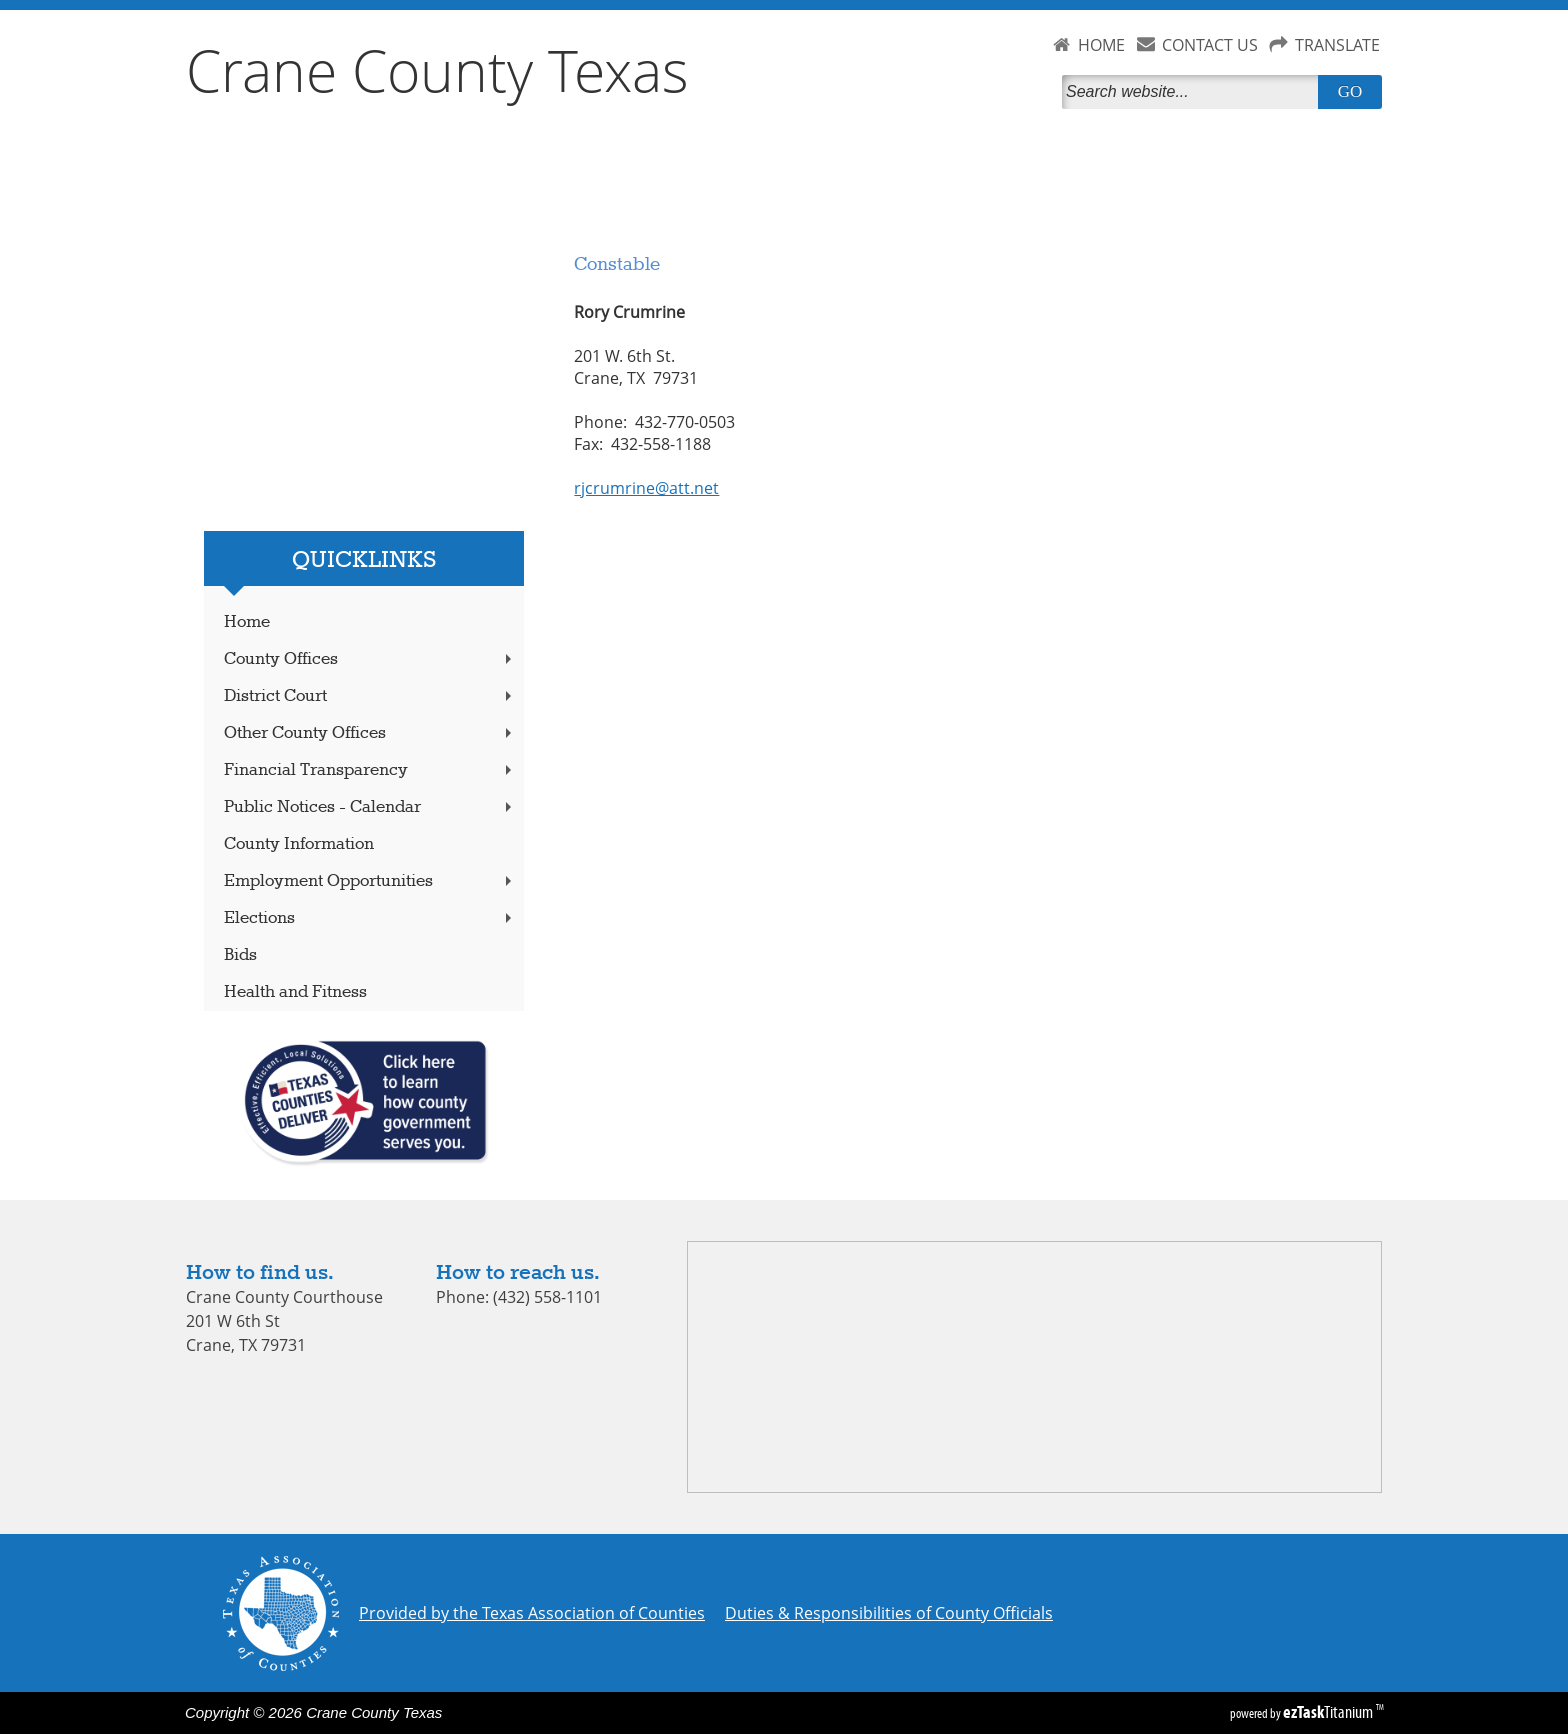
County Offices (370, 659)
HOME (1101, 45)
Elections (370, 918)
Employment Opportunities (370, 881)
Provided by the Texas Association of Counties (532, 1613)
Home (247, 622)
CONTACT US (1210, 45)
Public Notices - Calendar (370, 807)
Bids (240, 955)
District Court (370, 696)
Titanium (1329, 1712)
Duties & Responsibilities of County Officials (889, 1613)
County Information (299, 844)
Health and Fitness (295, 992)
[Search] (1194, 92)
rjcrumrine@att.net (646, 488)
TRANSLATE (1337, 45)
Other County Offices (370, 733)
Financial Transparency (370, 770)
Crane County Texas (437, 70)
